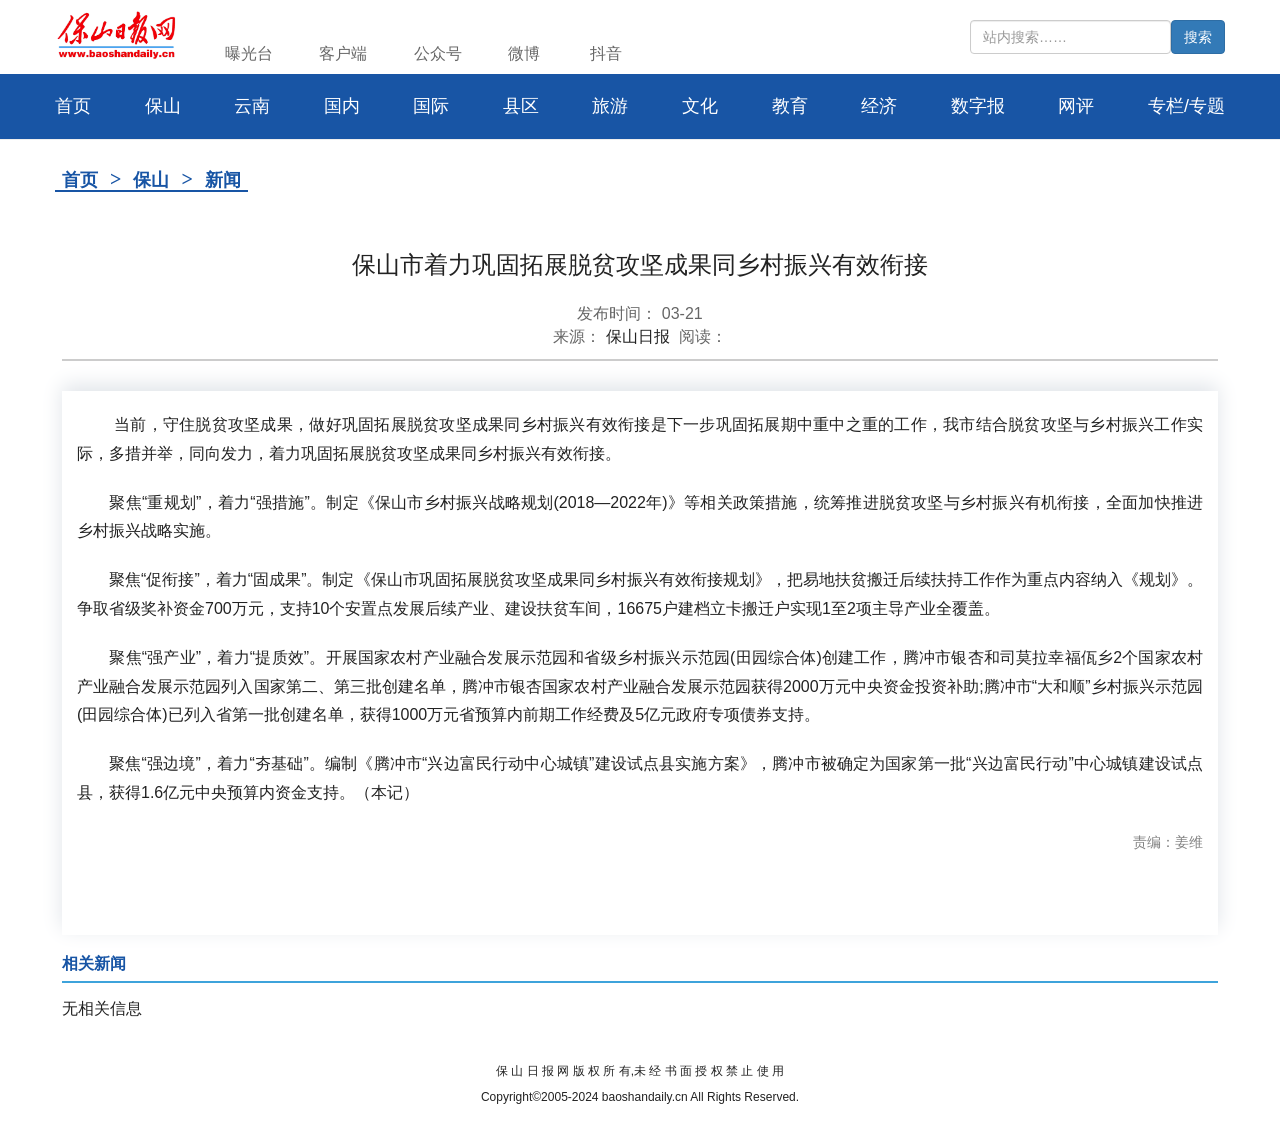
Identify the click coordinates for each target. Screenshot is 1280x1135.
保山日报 (638, 336)
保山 (163, 106)
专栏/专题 (1186, 106)
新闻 (223, 180)
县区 (521, 106)
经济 (879, 106)
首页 (80, 180)
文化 (700, 106)
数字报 (978, 106)
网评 (1076, 106)
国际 (431, 106)
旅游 (610, 106)
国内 (342, 106)
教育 (790, 106)
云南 (252, 106)
